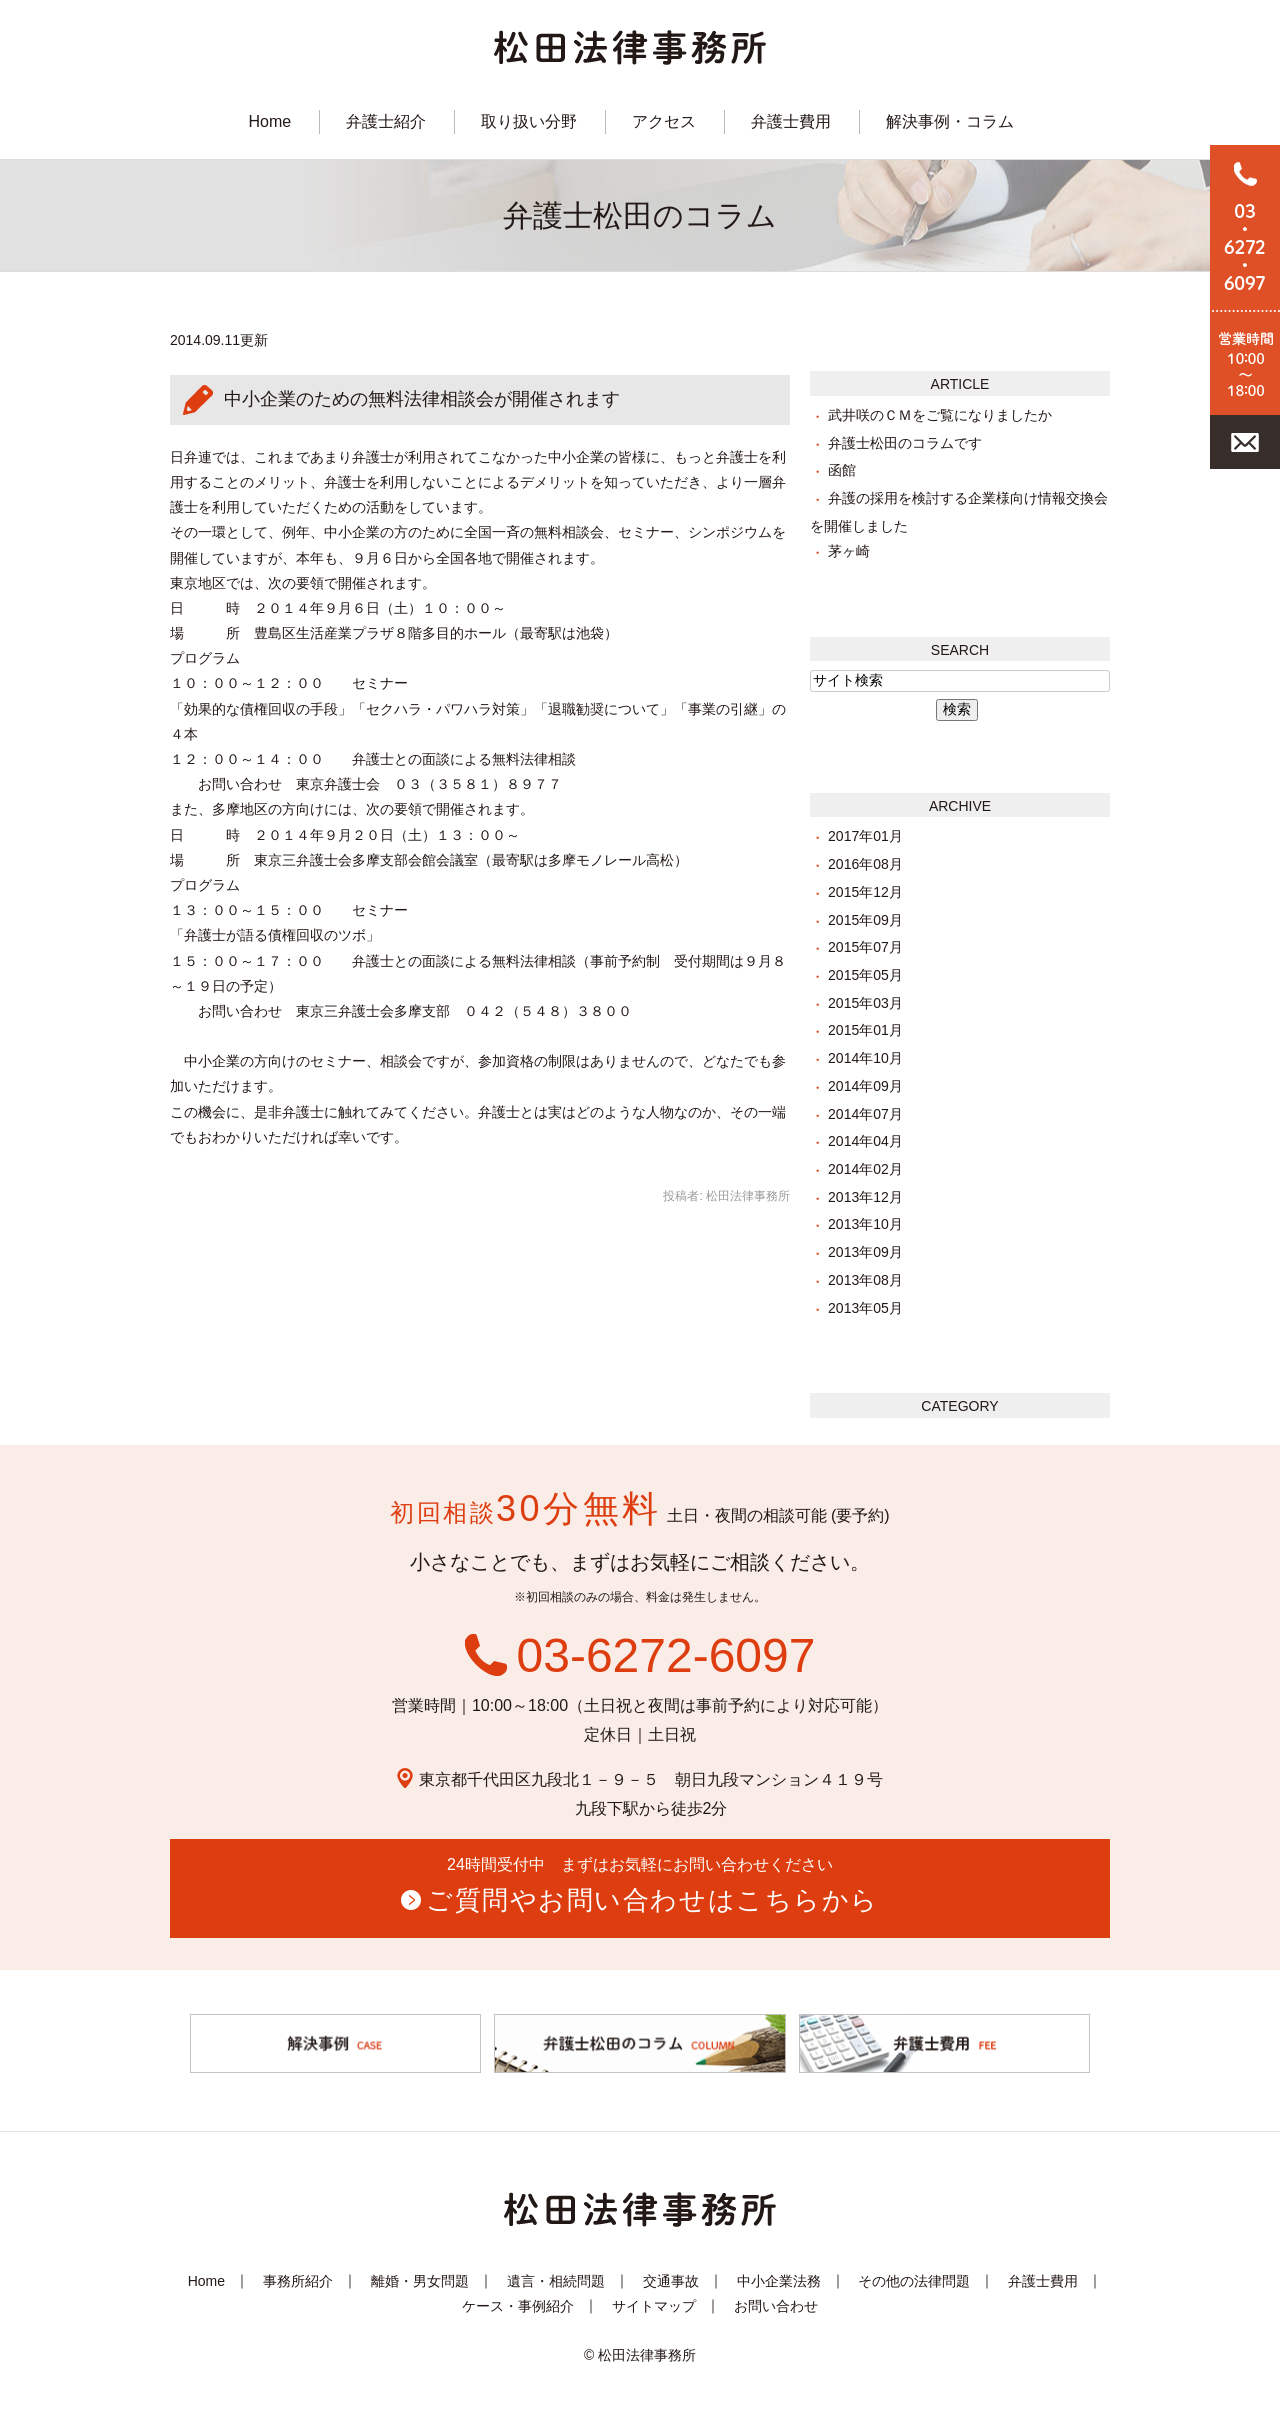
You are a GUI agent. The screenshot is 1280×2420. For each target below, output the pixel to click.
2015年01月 (865, 1030)
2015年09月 (865, 920)
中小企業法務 (779, 2281)
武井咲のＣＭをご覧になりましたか (940, 415)
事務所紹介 (298, 2281)
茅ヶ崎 (849, 551)
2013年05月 (865, 1308)
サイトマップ (654, 2306)
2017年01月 (865, 836)
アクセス (664, 121)
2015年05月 (865, 975)
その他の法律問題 (914, 2281)
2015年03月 (865, 1003)
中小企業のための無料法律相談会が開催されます (422, 399)
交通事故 (671, 2281)
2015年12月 (865, 892)
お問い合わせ (776, 2306)
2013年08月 (865, 1280)
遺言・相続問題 (556, 2281)
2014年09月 (865, 1086)
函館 (842, 470)
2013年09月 (865, 1252)
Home (269, 121)
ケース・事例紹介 (518, 2306)
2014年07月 (865, 1114)
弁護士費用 (791, 121)
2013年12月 (865, 1197)
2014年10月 (865, 1058)
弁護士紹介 (386, 121)
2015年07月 (865, 947)
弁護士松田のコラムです (905, 443)
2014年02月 (865, 1169)
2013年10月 (865, 1224)
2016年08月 (865, 864)
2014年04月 (865, 1141)
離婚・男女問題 (420, 2281)
